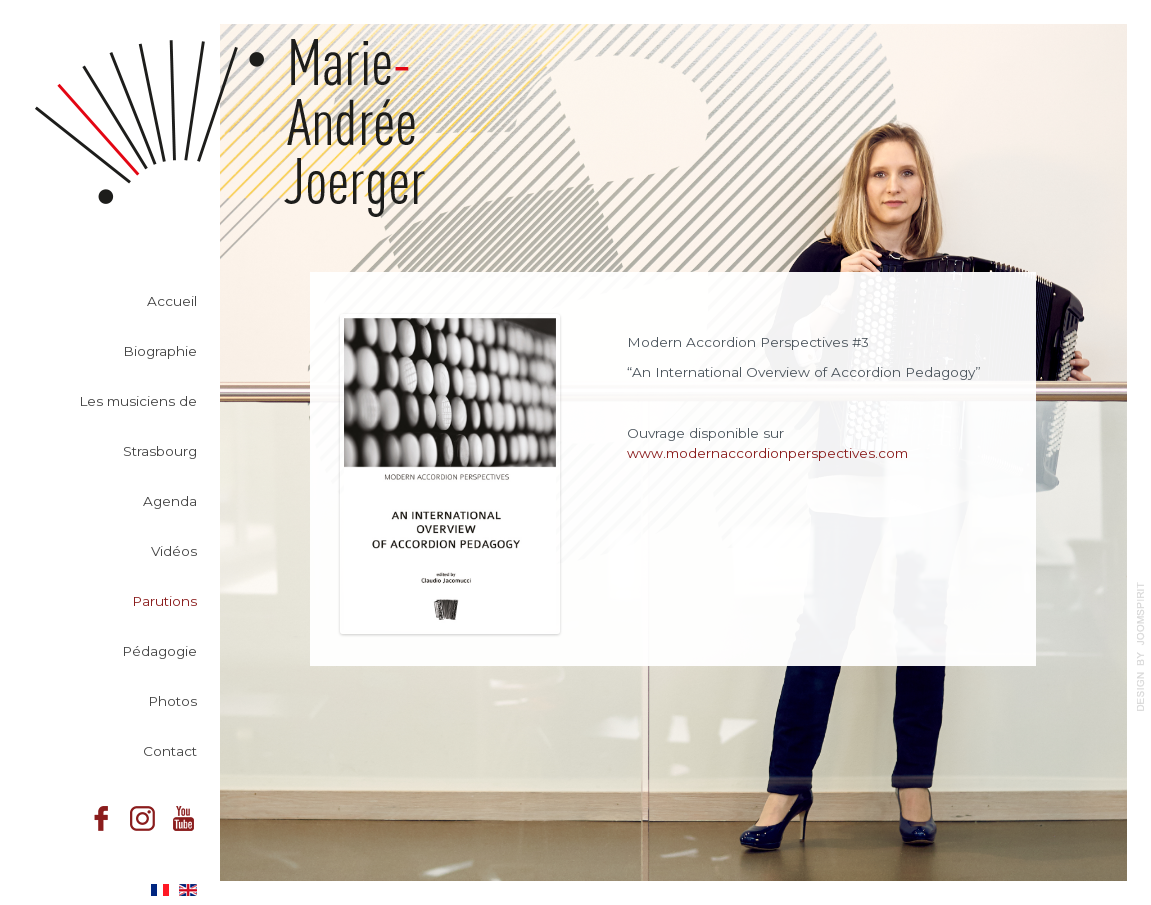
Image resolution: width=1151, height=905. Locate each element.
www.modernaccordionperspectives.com (767, 453)
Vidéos (174, 555)
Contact (170, 755)
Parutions (164, 605)
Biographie (160, 355)
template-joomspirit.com (1141, 647)
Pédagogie (159, 655)
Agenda (170, 505)
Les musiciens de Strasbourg (138, 430)
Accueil (172, 305)
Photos (172, 705)
